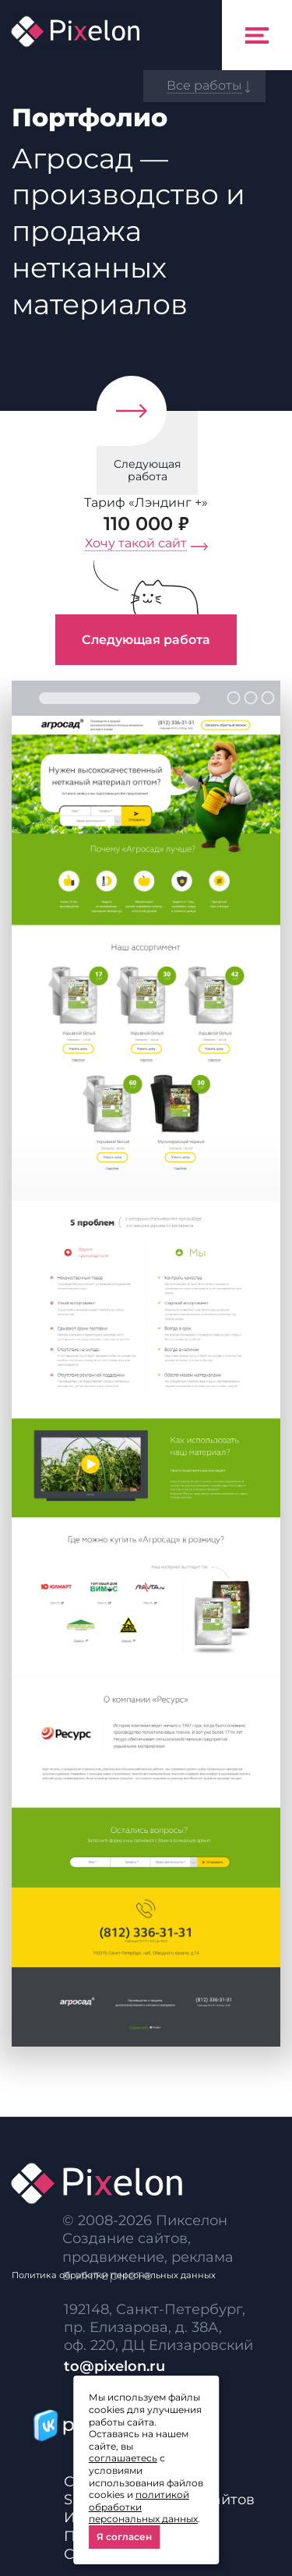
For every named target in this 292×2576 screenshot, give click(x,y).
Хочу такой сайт (136, 543)
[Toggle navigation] (257, 35)
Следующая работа (147, 470)
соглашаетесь (123, 2458)
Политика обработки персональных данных (114, 2275)
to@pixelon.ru (114, 2366)
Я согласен (124, 2536)
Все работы (204, 85)
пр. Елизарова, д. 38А (141, 2327)
